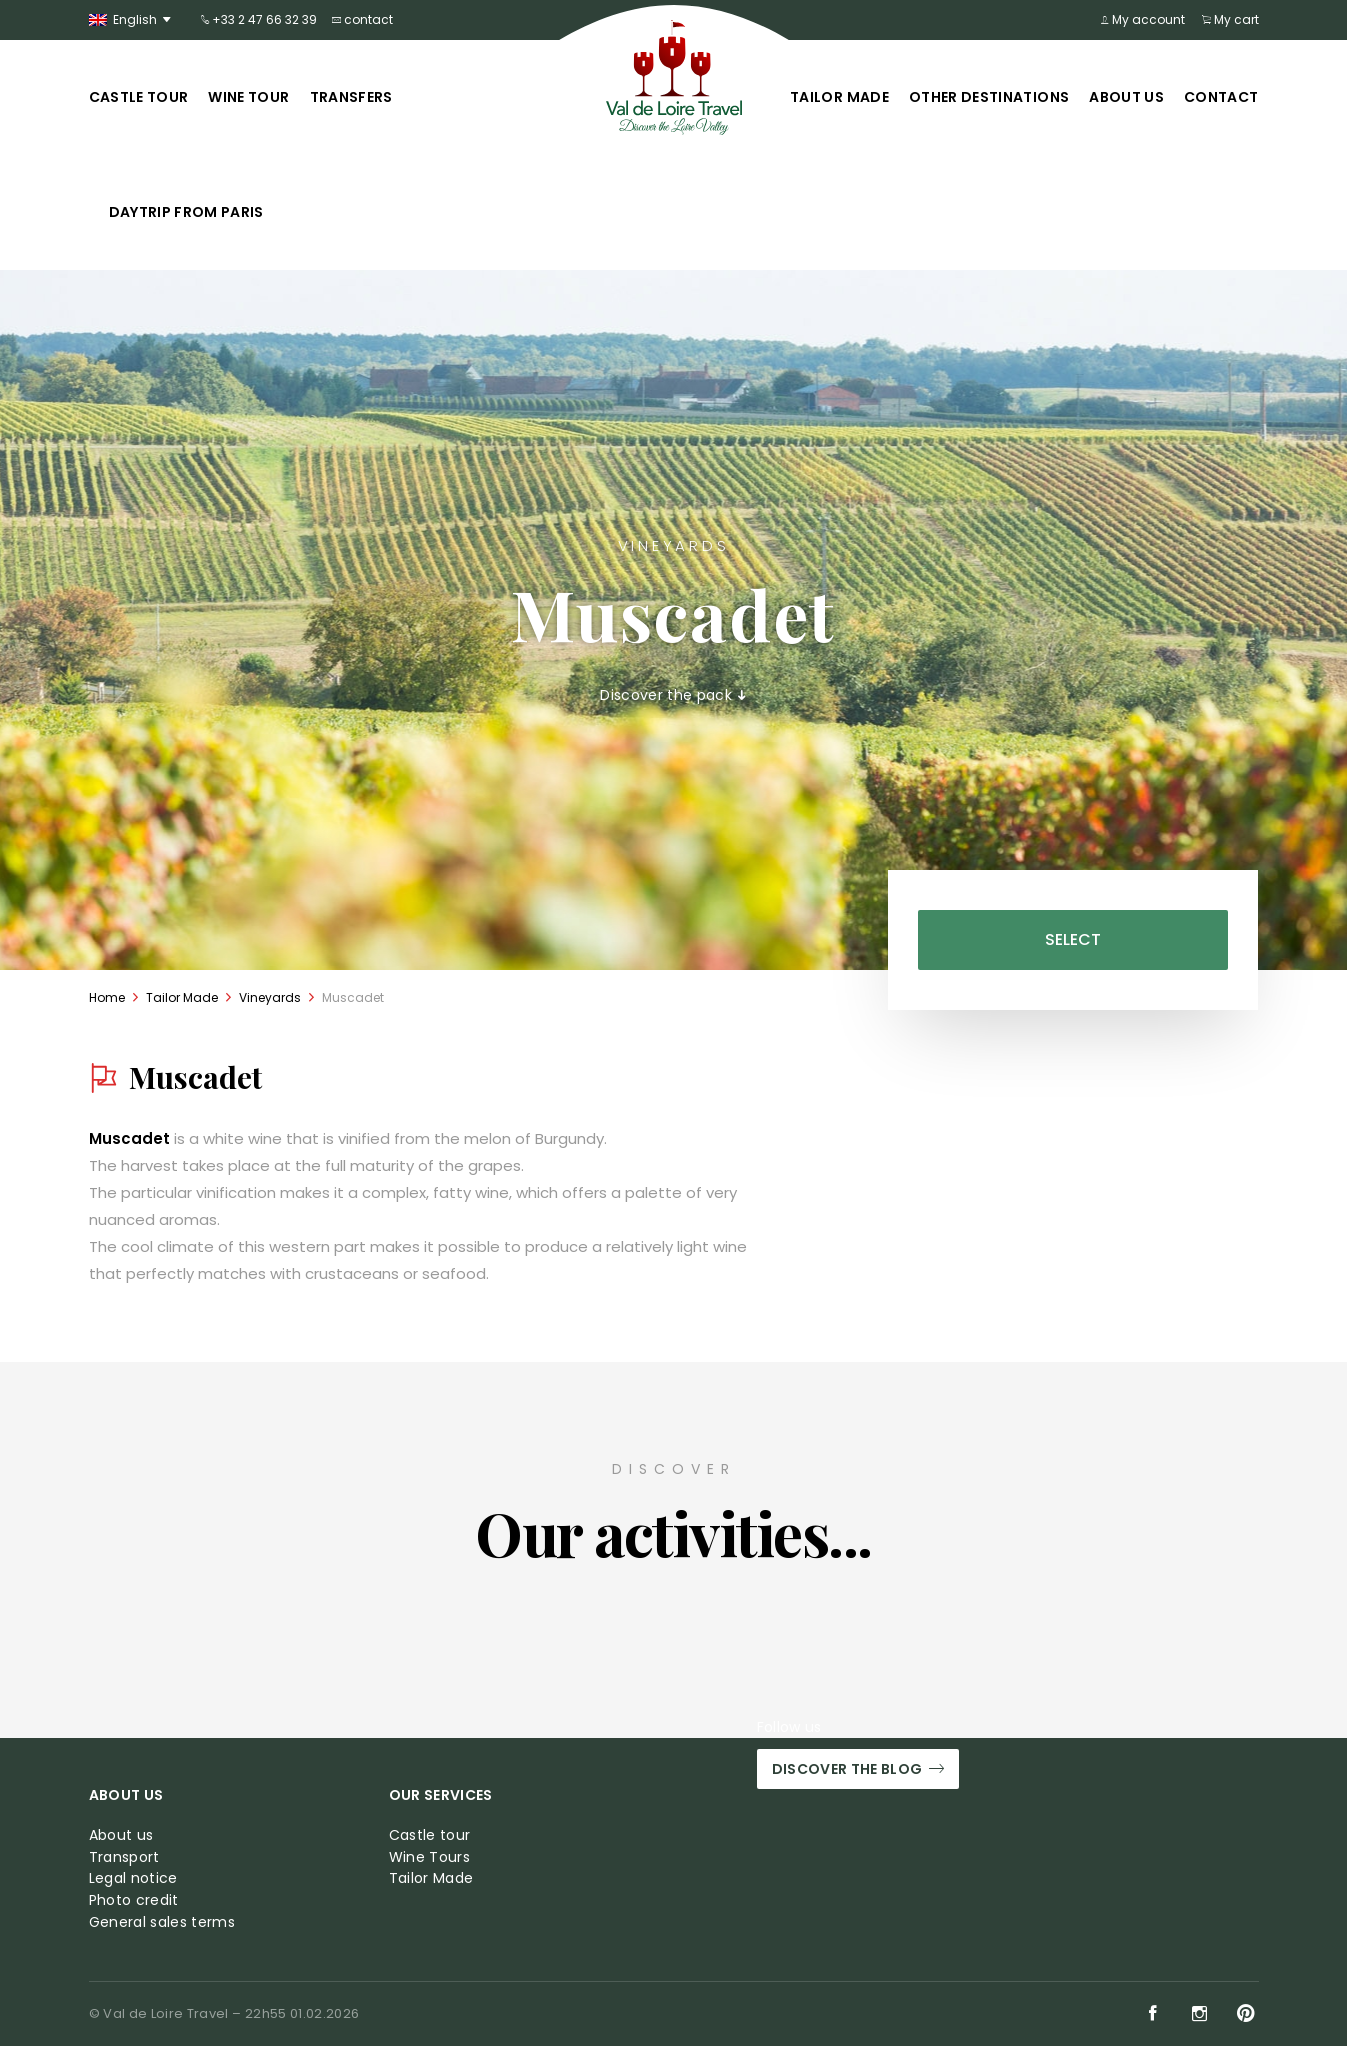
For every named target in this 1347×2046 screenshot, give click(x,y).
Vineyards (270, 997)
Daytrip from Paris (186, 212)
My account (1145, 19)
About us (1126, 97)
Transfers (351, 97)
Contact (1221, 97)
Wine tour (248, 97)
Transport (124, 1857)
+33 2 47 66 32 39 (259, 19)
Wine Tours (430, 1857)
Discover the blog (858, 1769)
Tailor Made (839, 97)
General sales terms (162, 1922)
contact (362, 19)
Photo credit (134, 1900)
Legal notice (133, 1878)
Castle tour (139, 97)
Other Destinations (989, 97)
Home (107, 997)
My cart (1230, 19)
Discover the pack (673, 695)
